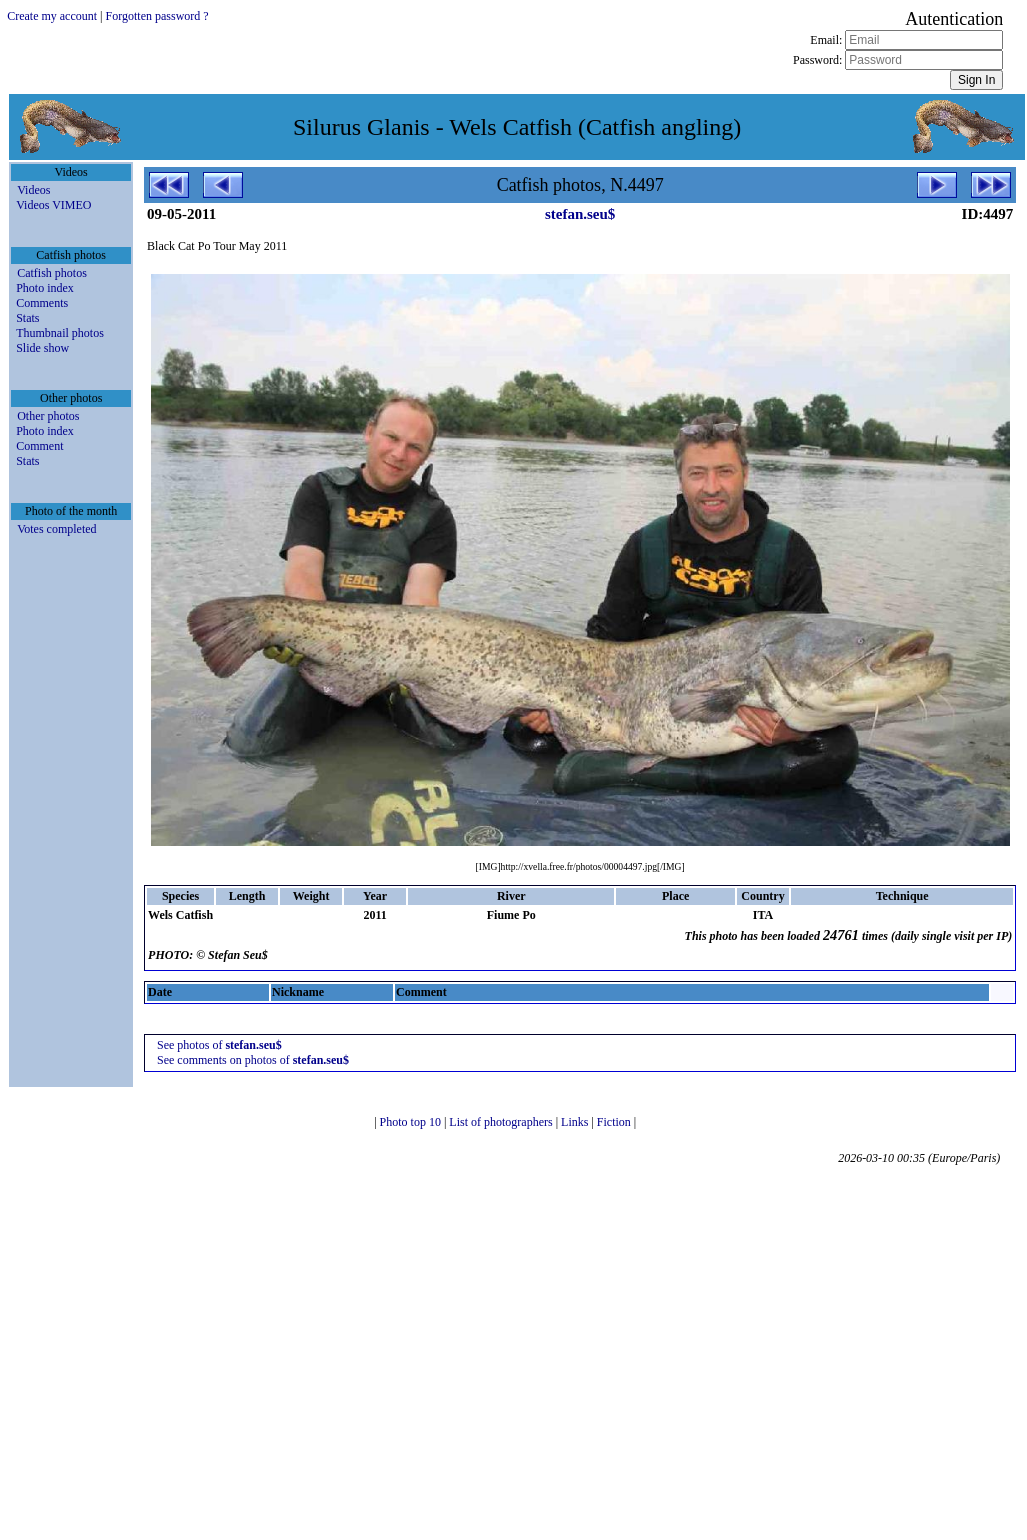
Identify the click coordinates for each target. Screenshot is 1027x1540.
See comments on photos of (253, 1060)
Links (576, 1122)
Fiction (615, 1122)
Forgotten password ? (157, 16)
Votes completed (56, 529)
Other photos (48, 416)
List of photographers (502, 1122)
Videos (33, 190)
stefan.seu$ (580, 214)
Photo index (45, 288)
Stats (27, 318)
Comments (42, 303)
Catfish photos (52, 273)
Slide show (42, 348)
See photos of (219, 1045)
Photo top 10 (412, 1122)
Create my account (52, 16)
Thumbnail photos (60, 333)
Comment (39, 446)
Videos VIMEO (53, 205)
